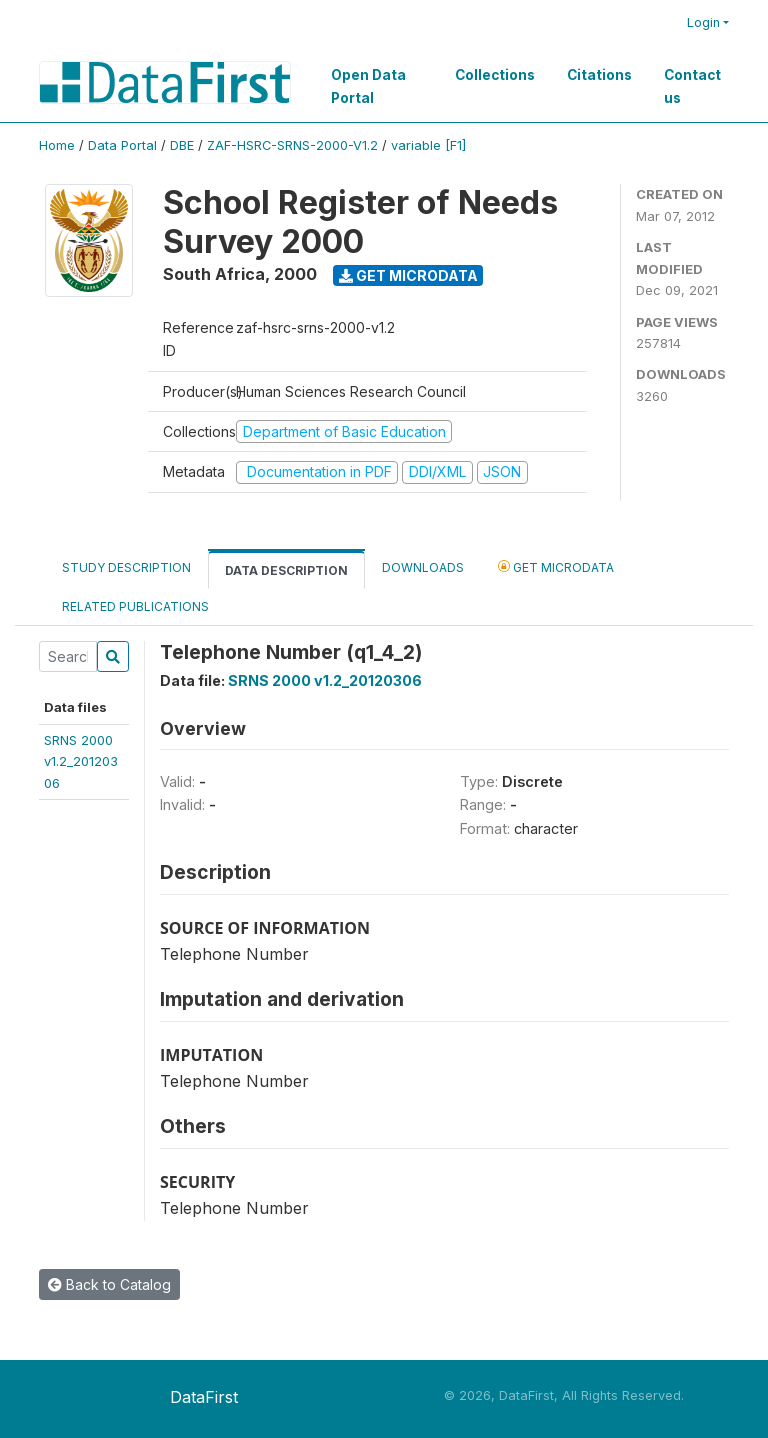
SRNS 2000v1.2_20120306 (81, 761)
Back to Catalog (109, 1284)
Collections (495, 75)
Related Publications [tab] (135, 606)
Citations (599, 75)
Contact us (692, 86)
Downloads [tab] (423, 567)
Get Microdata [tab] (556, 566)
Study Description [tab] (126, 567)
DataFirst (204, 1397)
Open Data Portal (368, 86)
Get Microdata (408, 275)
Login (703, 22)
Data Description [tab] (286, 570)
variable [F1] (428, 145)
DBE (182, 145)
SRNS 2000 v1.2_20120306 (325, 680)
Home (57, 145)
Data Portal (122, 145)
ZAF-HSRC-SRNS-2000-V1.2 (292, 145)
